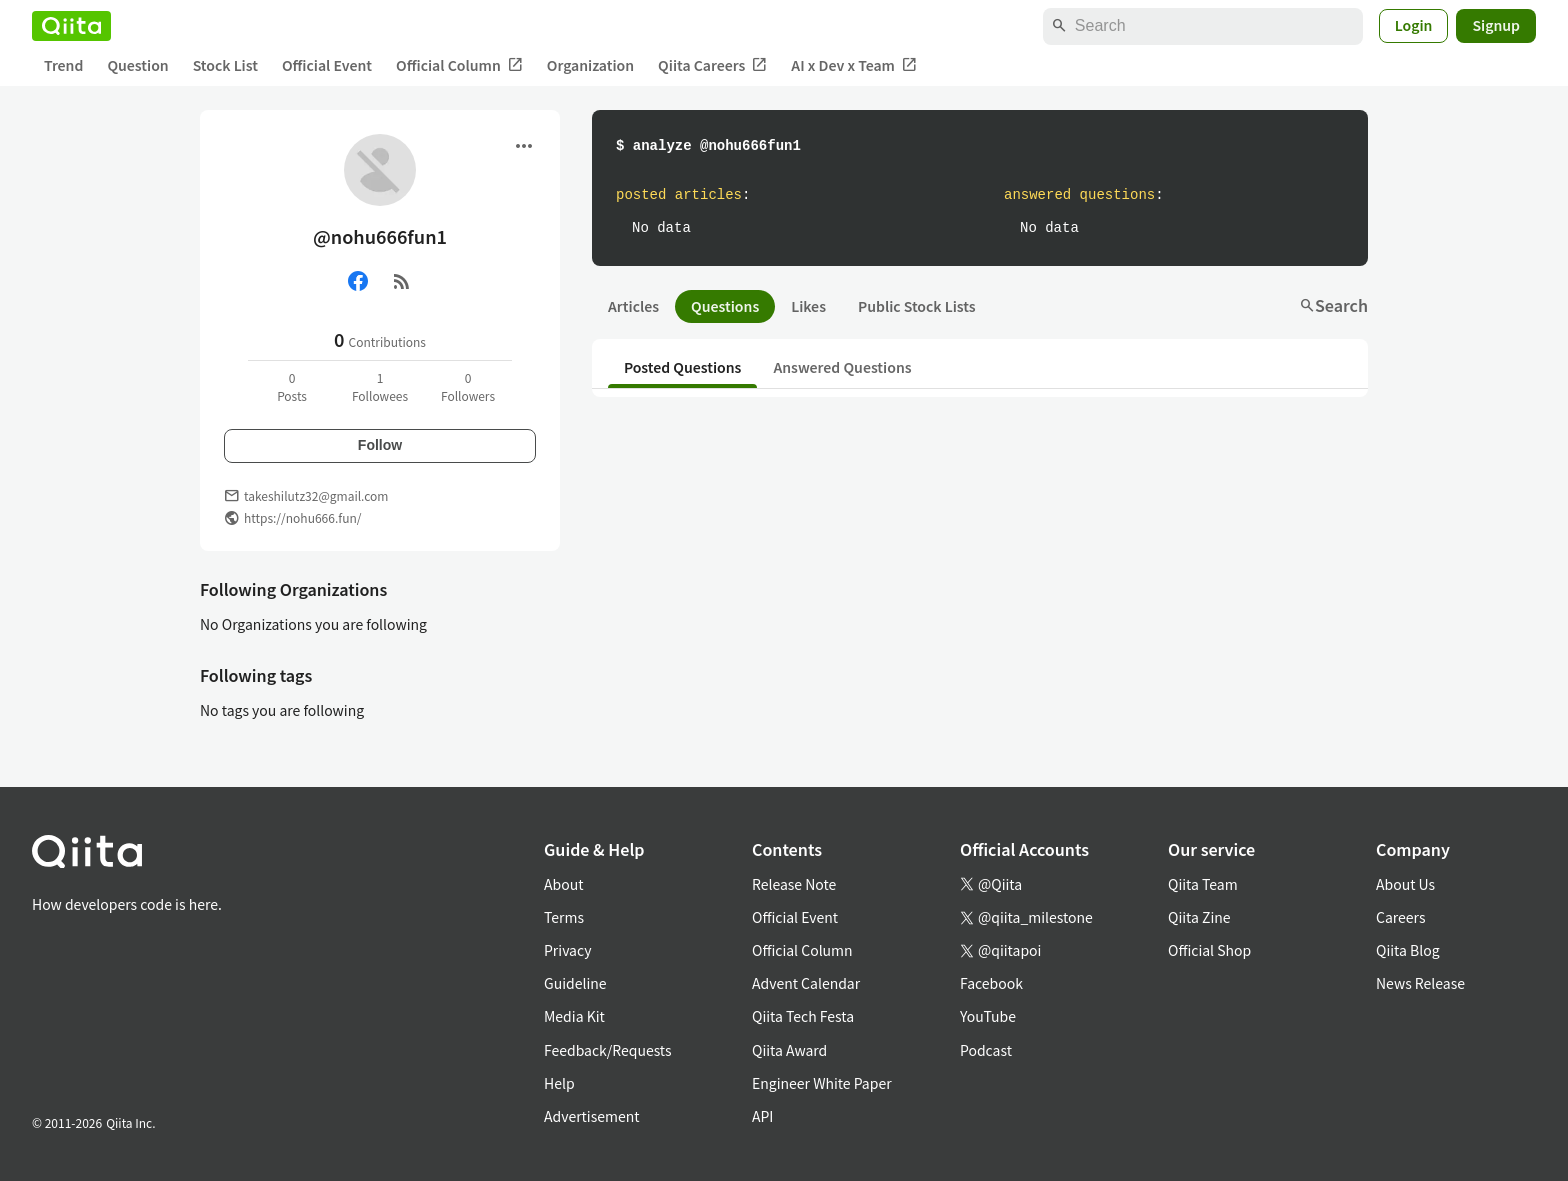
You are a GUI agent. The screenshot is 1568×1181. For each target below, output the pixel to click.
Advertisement (592, 1116)
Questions (725, 306)
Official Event (327, 65)
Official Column (459, 65)
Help (559, 1083)
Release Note (794, 884)
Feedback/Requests (608, 1050)
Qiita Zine (1199, 917)
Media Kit (574, 1016)
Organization (590, 65)
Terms (564, 917)
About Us (1405, 884)
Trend (63, 65)
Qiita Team (1203, 884)
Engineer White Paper (822, 1083)
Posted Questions (682, 367)
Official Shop (1209, 950)
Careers (1400, 917)
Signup (1496, 25)
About (563, 884)
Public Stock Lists (917, 306)
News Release (1420, 983)
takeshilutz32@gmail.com (316, 495)
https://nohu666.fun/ (302, 517)
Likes (808, 306)
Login (1414, 25)
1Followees (380, 386)
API (762, 1116)
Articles (633, 306)
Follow (380, 445)
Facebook (991, 983)
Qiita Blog (1408, 950)
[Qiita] (71, 26)
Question (137, 65)
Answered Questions (842, 367)
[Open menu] (524, 146)
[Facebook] (358, 281)
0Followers (468, 386)
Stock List (225, 65)
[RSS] (402, 281)
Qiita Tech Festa (803, 1016)
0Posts (292, 386)
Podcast (986, 1050)
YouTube (988, 1016)
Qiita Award (789, 1050)
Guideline (575, 983)
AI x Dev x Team (854, 65)
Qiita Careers (712, 65)
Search (1333, 305)
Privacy (567, 950)
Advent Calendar (806, 983)
